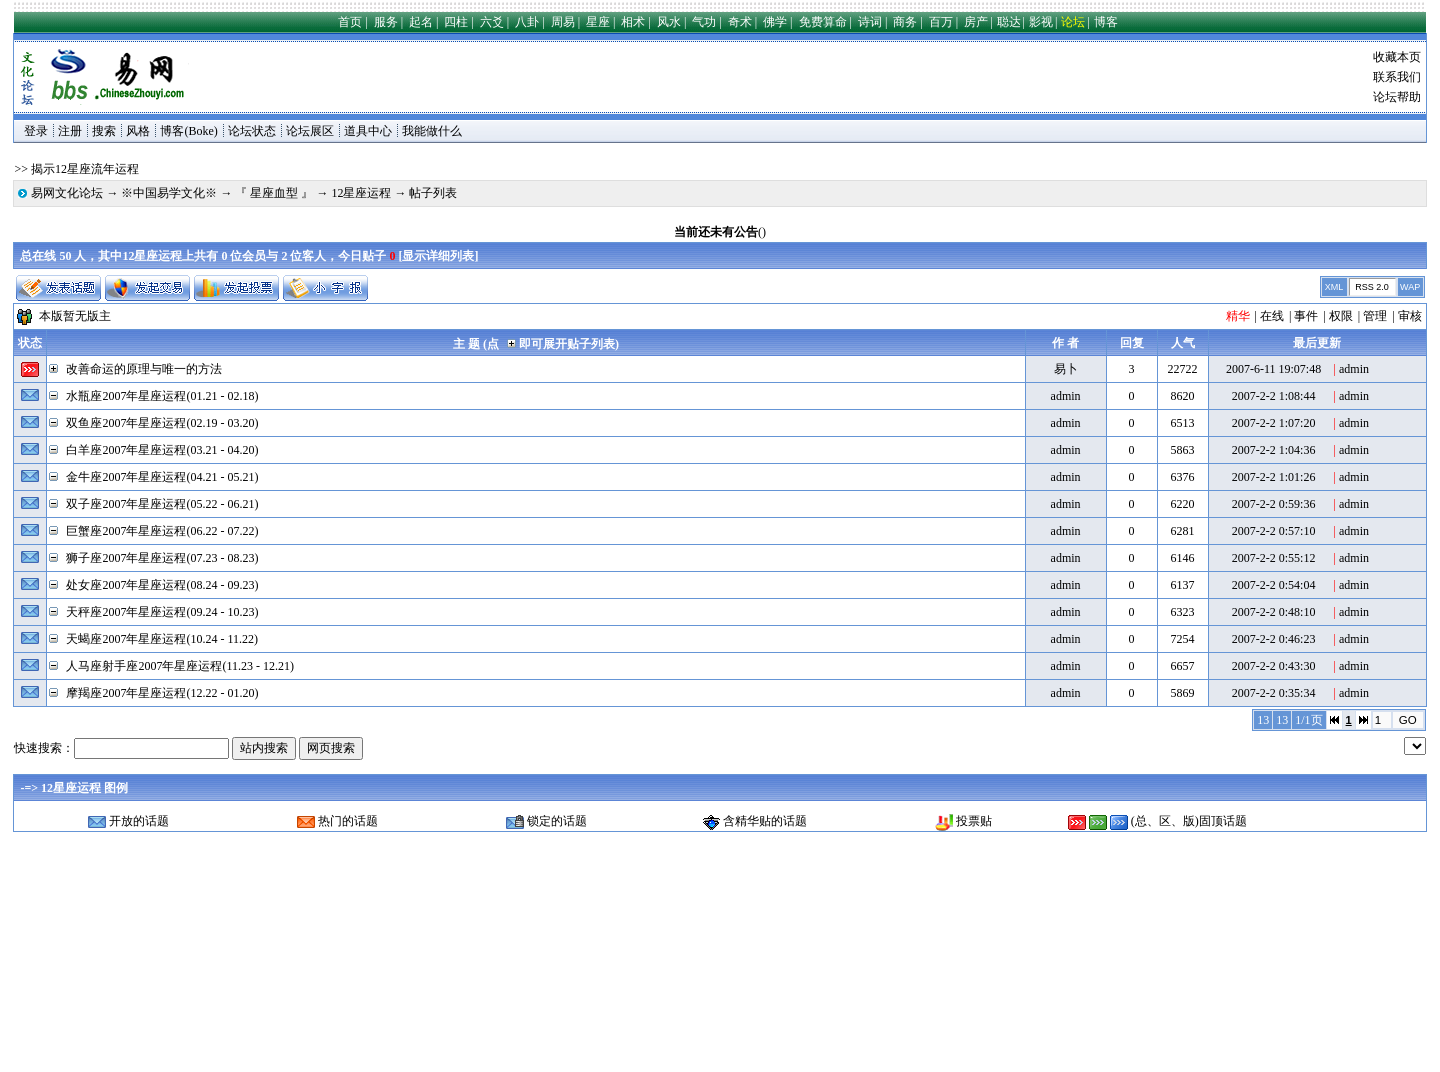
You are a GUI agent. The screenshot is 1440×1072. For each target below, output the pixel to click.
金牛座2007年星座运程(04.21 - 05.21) (162, 477)
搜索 (104, 131)
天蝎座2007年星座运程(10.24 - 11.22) (162, 639)
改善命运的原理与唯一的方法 (144, 369)
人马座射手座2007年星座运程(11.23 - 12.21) (180, 666)
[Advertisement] (602, 77)
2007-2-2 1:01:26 (1274, 477)
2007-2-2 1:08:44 (1274, 396)
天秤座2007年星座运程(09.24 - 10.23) (162, 612)
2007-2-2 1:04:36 (1274, 450)
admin (1354, 369)
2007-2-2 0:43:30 (1274, 666)
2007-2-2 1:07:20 (1274, 423)
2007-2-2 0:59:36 (1274, 504)
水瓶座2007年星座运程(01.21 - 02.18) (162, 396)
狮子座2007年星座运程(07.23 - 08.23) (162, 558)
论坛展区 (310, 131)
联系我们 (1397, 77)
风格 (138, 131)
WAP (1410, 287)
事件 (1306, 316)
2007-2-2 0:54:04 (1274, 585)
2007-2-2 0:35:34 (1274, 693)
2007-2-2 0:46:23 (1274, 639)
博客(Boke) (188, 131)
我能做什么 (432, 131)
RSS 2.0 (1372, 287)
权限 (1341, 316)
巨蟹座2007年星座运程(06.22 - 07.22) (162, 531)
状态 (30, 343)
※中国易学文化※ (169, 193)
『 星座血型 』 (274, 193)
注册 (70, 131)
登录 (36, 131)
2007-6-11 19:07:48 (1273, 369)
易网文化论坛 (67, 193)
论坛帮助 (1397, 97)
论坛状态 (252, 131)
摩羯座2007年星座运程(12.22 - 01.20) (162, 693)
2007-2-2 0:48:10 (1274, 612)
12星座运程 (361, 193)
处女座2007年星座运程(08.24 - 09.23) (162, 585)
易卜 (1066, 369)
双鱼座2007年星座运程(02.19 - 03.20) (162, 423)
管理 (1375, 316)
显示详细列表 (438, 256)
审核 (1410, 316)
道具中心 (368, 131)
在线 (1272, 316)
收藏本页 (1397, 57)
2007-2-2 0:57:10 (1274, 531)
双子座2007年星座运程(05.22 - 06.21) (162, 504)
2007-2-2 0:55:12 (1274, 558)
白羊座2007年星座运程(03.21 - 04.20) (162, 450)
